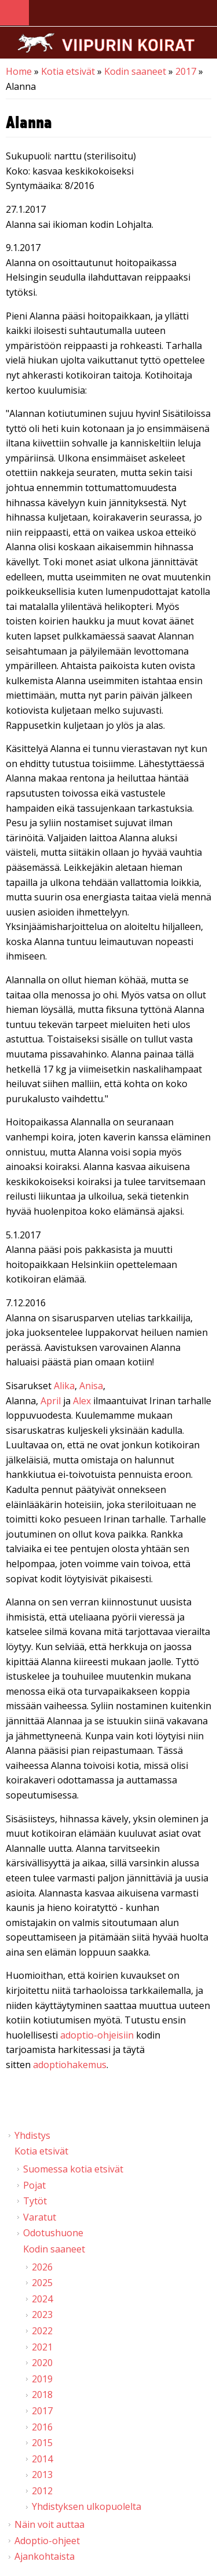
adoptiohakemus (69, 2064)
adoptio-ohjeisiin (97, 2035)
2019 (42, 2378)
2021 (42, 2347)
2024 (42, 2298)
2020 (42, 2362)
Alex (82, 1400)
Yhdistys (32, 2135)
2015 (42, 2442)
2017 (185, 71)
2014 (42, 2459)
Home (19, 71)
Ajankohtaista (44, 2556)
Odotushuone (53, 2232)
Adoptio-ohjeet (47, 2540)
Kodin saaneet (135, 71)
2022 (42, 2330)
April (51, 1400)
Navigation (14, 13)
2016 (42, 2427)
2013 (42, 2474)
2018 (42, 2394)
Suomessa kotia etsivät (73, 2169)
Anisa (91, 1385)
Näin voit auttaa (49, 2524)
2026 (42, 2267)
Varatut (39, 2217)
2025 (42, 2282)
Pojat (34, 2185)
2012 (42, 2490)
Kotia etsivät (68, 71)
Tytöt (35, 2200)
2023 (42, 2314)
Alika (64, 1385)
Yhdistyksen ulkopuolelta (86, 2506)
